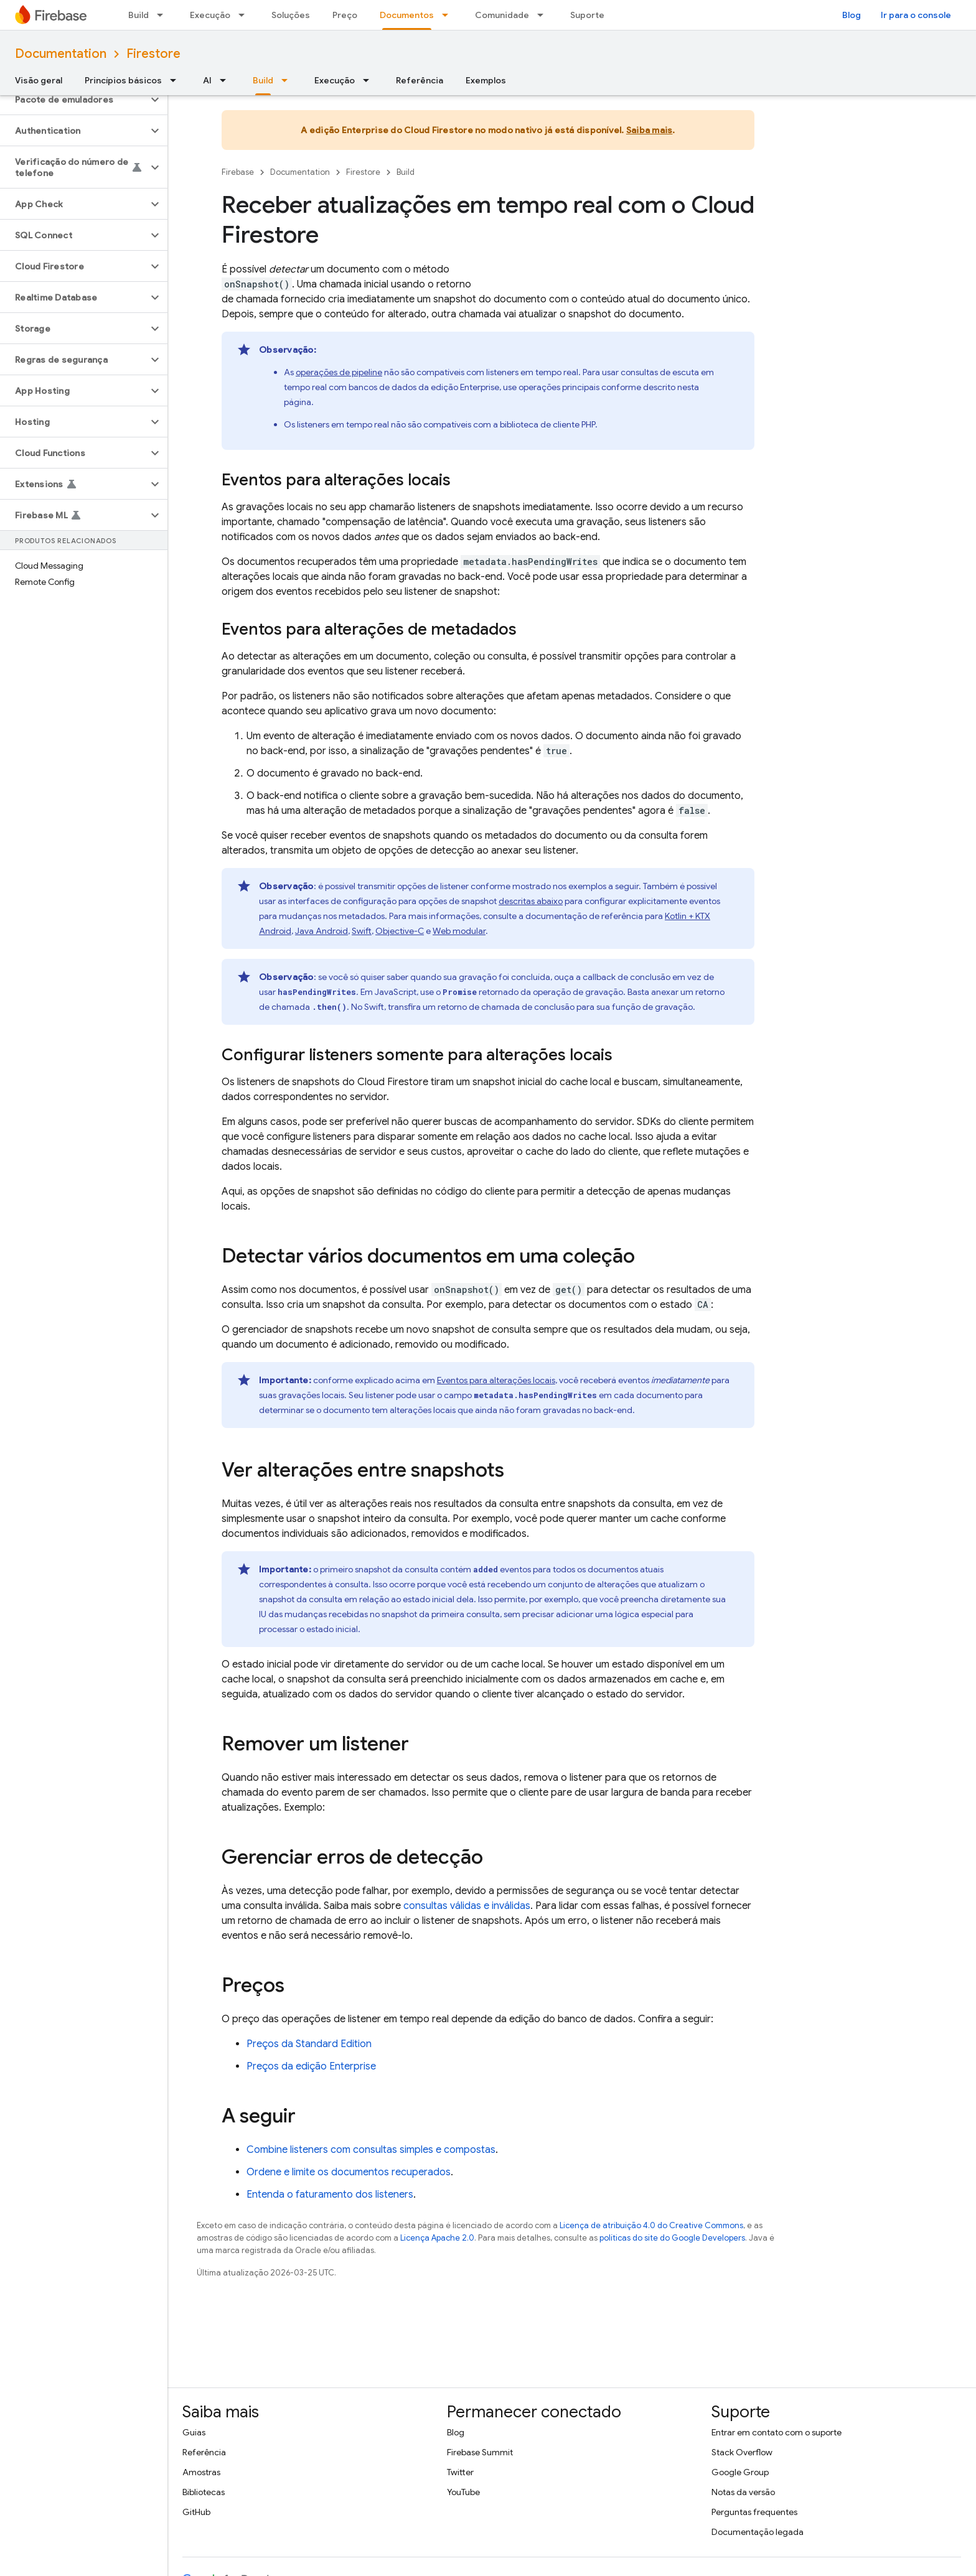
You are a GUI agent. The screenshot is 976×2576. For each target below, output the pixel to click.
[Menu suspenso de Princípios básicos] (177, 80)
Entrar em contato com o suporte (776, 2432)
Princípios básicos (123, 80)
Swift (362, 930)
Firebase (238, 172)
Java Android (321, 930)
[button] (74, 99)
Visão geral (38, 80)
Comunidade (502, 15)
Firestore (153, 54)
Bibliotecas (203, 2492)
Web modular (459, 930)
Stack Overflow (741, 2452)
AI (207, 80)
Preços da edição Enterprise (311, 2066)
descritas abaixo (531, 901)
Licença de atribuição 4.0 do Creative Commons (651, 2225)
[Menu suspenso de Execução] (245, 15)
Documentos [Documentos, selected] (407, 15)
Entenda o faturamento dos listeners (329, 2194)
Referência (419, 80)
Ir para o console (916, 15)
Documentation (60, 54)
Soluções (290, 15)
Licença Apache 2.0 (437, 2238)
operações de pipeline (339, 372)
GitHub (196, 2512)
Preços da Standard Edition (309, 2044)
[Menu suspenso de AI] (227, 80)
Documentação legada (757, 2531)
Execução (210, 15)
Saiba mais (649, 130)
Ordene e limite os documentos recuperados (348, 2172)
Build (138, 15)
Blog (851, 15)
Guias (193, 2432)
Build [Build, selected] (263, 80)
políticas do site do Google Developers (672, 2238)
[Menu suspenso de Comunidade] (544, 15)
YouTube (463, 2492)
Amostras (201, 2472)
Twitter (460, 2472)
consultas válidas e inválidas (466, 1906)
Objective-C (399, 930)
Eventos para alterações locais (496, 1380)
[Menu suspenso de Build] (164, 15)
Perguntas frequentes (754, 2512)
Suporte (587, 15)
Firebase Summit (480, 2452)
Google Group (740, 2472)
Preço (344, 15)
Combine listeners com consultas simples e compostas (370, 2150)
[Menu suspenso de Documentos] (449, 15)
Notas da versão (743, 2492)
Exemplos (486, 80)
